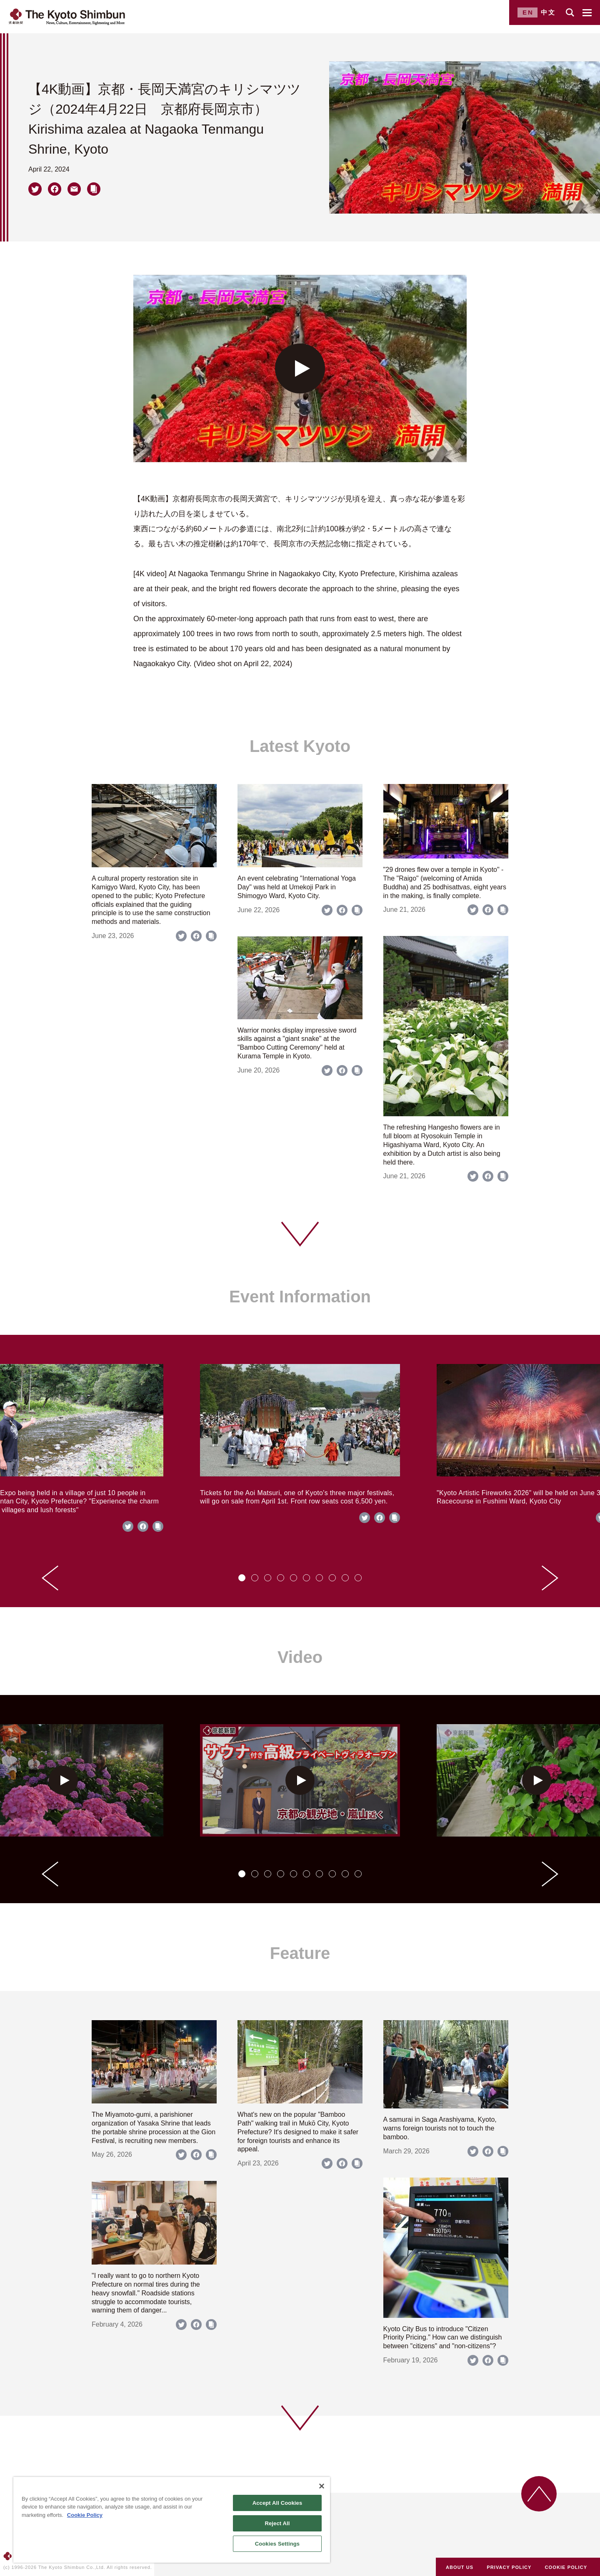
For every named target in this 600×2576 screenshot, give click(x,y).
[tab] (241, 1577)
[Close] (321, 2486)
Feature (300, 1953)
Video (300, 1657)
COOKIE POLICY (566, 2567)
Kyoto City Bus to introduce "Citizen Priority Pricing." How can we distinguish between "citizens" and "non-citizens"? (442, 2337)
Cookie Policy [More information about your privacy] (84, 2515)
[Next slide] (550, 1578)
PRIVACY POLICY (509, 2567)
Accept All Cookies (277, 2503)
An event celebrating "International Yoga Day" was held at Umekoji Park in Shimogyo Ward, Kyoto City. (297, 887)
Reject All (277, 2523)
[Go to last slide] (50, 1578)
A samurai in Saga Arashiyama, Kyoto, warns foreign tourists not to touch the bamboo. (440, 2128)
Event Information (300, 1296)
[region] (171, 2520)
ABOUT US (459, 2567)
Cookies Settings (277, 2544)
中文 (548, 12)
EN (528, 12)
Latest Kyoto (300, 746)
